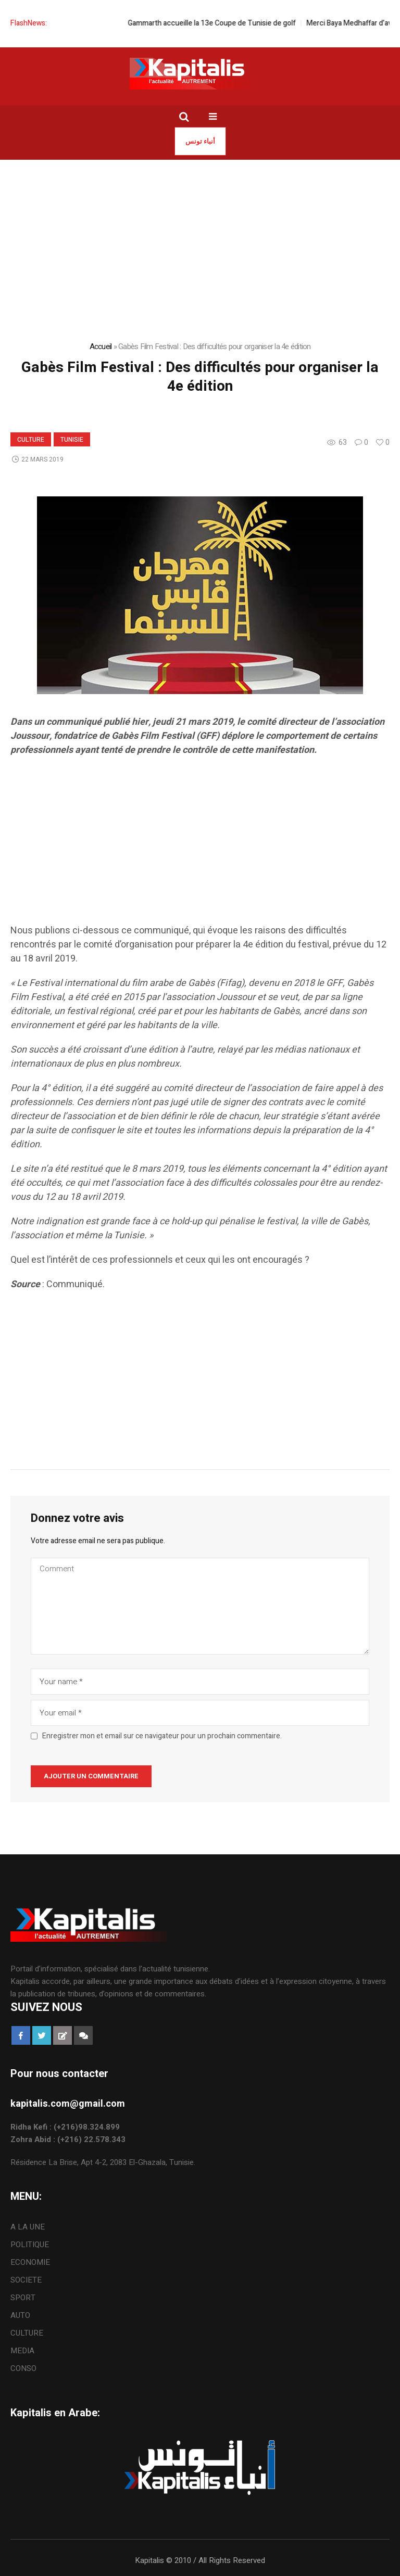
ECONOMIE (30, 2262)
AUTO (20, 2315)
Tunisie (71, 439)
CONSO (23, 2368)
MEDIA (22, 2350)
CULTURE (30, 439)
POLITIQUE (29, 2244)
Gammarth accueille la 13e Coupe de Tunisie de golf (224, 23)
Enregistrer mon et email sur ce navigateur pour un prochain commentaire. (162, 1736)
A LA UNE (27, 2227)
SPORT (22, 2297)
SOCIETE (26, 2280)
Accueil (101, 346)
